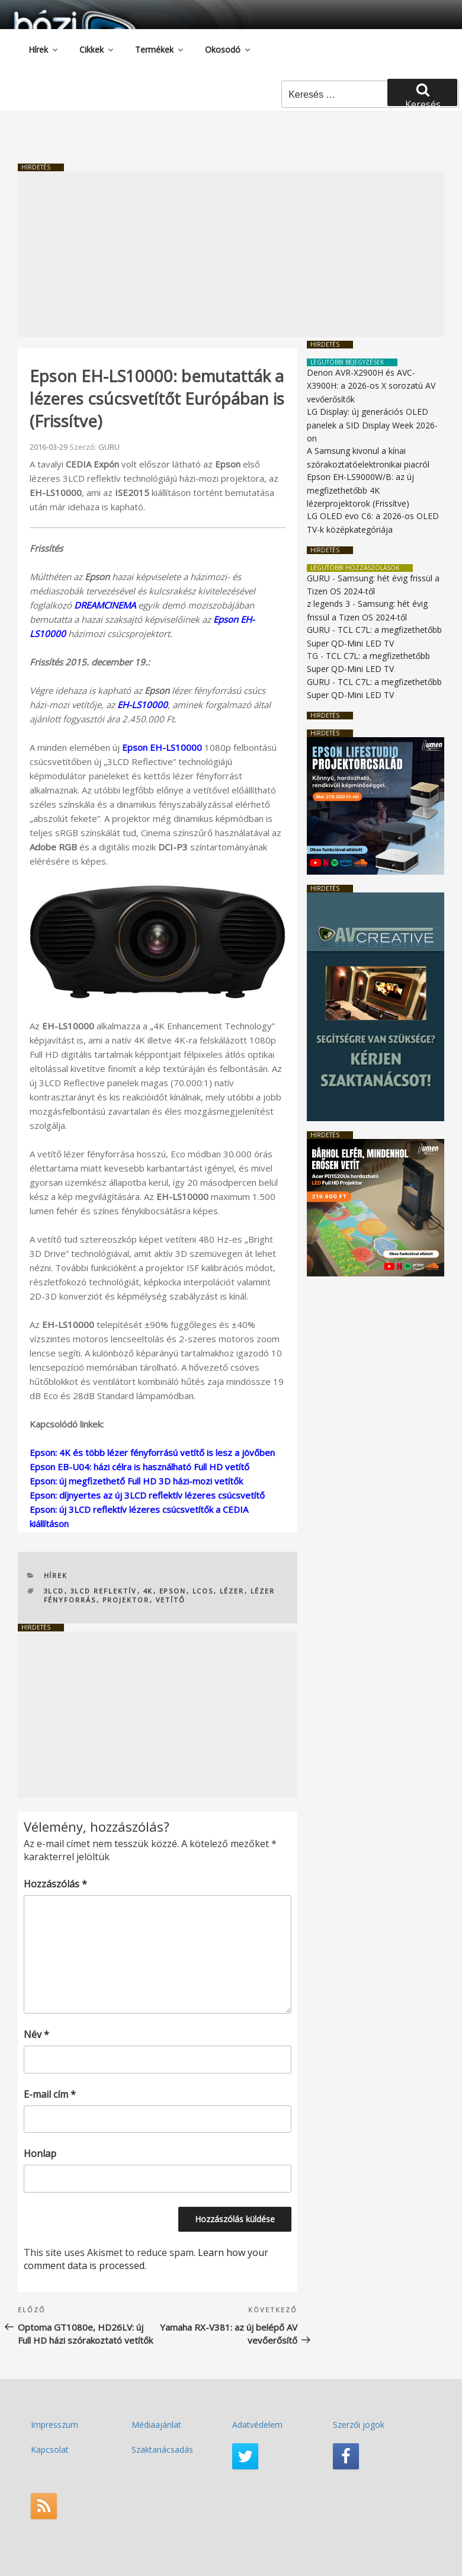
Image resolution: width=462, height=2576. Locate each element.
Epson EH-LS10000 (162, 747)
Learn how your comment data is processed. (146, 2259)
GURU (109, 446)
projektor (126, 1599)
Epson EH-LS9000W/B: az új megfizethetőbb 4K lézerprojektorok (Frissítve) (360, 490)
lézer (232, 1590)
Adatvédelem (257, 2424)
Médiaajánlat (156, 2424)
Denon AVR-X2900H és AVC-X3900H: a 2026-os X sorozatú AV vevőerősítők (371, 386)
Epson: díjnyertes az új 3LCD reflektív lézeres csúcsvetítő (147, 1495)
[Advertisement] (231, 254)
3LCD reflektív (103, 1590)
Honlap (40, 2153)
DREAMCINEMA (105, 605)
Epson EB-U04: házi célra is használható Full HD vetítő (139, 1467)
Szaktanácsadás (162, 2449)
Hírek (43, 49)
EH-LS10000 (142, 705)
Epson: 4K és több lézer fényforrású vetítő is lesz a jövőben (152, 1452)
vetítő (171, 1599)
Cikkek (97, 49)
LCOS (203, 1590)
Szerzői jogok (358, 2424)
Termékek (160, 49)
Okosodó (228, 49)
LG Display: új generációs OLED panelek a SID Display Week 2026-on (372, 425)
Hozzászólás (55, 1883)
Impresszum (54, 2424)
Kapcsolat (50, 2449)
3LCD (54, 1590)
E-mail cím (50, 2094)
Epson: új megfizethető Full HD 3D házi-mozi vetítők (136, 1481)
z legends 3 (328, 603)
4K (148, 1590)
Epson (173, 1590)
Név (36, 2034)
